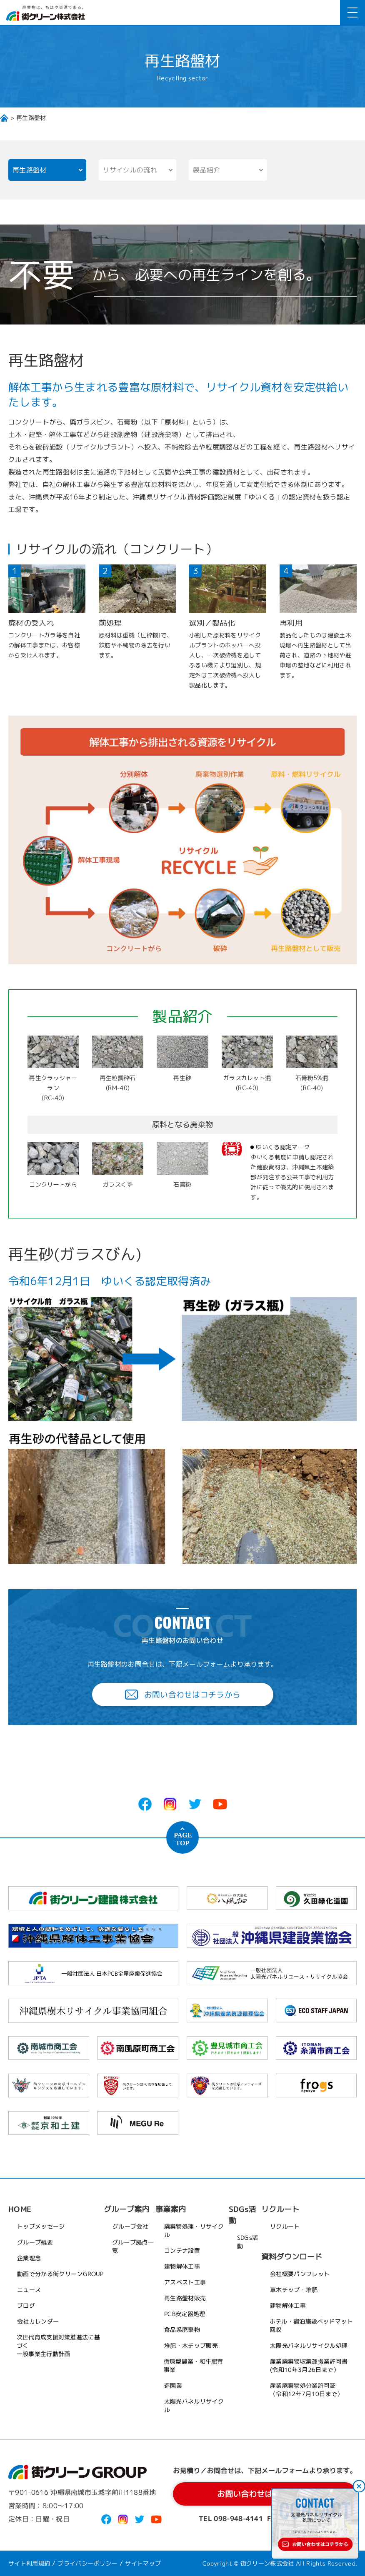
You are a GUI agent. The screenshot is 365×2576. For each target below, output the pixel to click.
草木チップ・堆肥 (294, 2289)
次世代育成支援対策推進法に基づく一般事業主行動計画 (58, 2345)
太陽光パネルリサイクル (193, 2405)
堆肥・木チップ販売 (191, 2345)
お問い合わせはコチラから (182, 1694)
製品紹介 (206, 170)
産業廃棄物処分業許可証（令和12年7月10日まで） (306, 2389)
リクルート (285, 2226)
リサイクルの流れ (130, 170)
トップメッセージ (41, 2226)
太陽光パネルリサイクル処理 (309, 2345)
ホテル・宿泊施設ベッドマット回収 (311, 2325)
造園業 (173, 2385)
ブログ (26, 2305)
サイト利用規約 (29, 2563)
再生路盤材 (29, 170)
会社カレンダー (38, 2321)
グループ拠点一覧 (132, 2246)
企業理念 (29, 2257)
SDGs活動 (247, 2242)
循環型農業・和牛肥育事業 (193, 2365)
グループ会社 (130, 2226)
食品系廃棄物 (182, 2329)
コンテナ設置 (182, 2250)
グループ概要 (35, 2242)
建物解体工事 (182, 2266)
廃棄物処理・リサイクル (193, 2230)
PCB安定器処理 (184, 2313)
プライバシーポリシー (88, 2563)
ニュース (29, 2289)
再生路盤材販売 (185, 2297)
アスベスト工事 (185, 2282)
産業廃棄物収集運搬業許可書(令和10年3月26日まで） (309, 2365)
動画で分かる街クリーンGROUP (60, 2273)
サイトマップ (143, 2563)
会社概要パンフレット (300, 2273)
